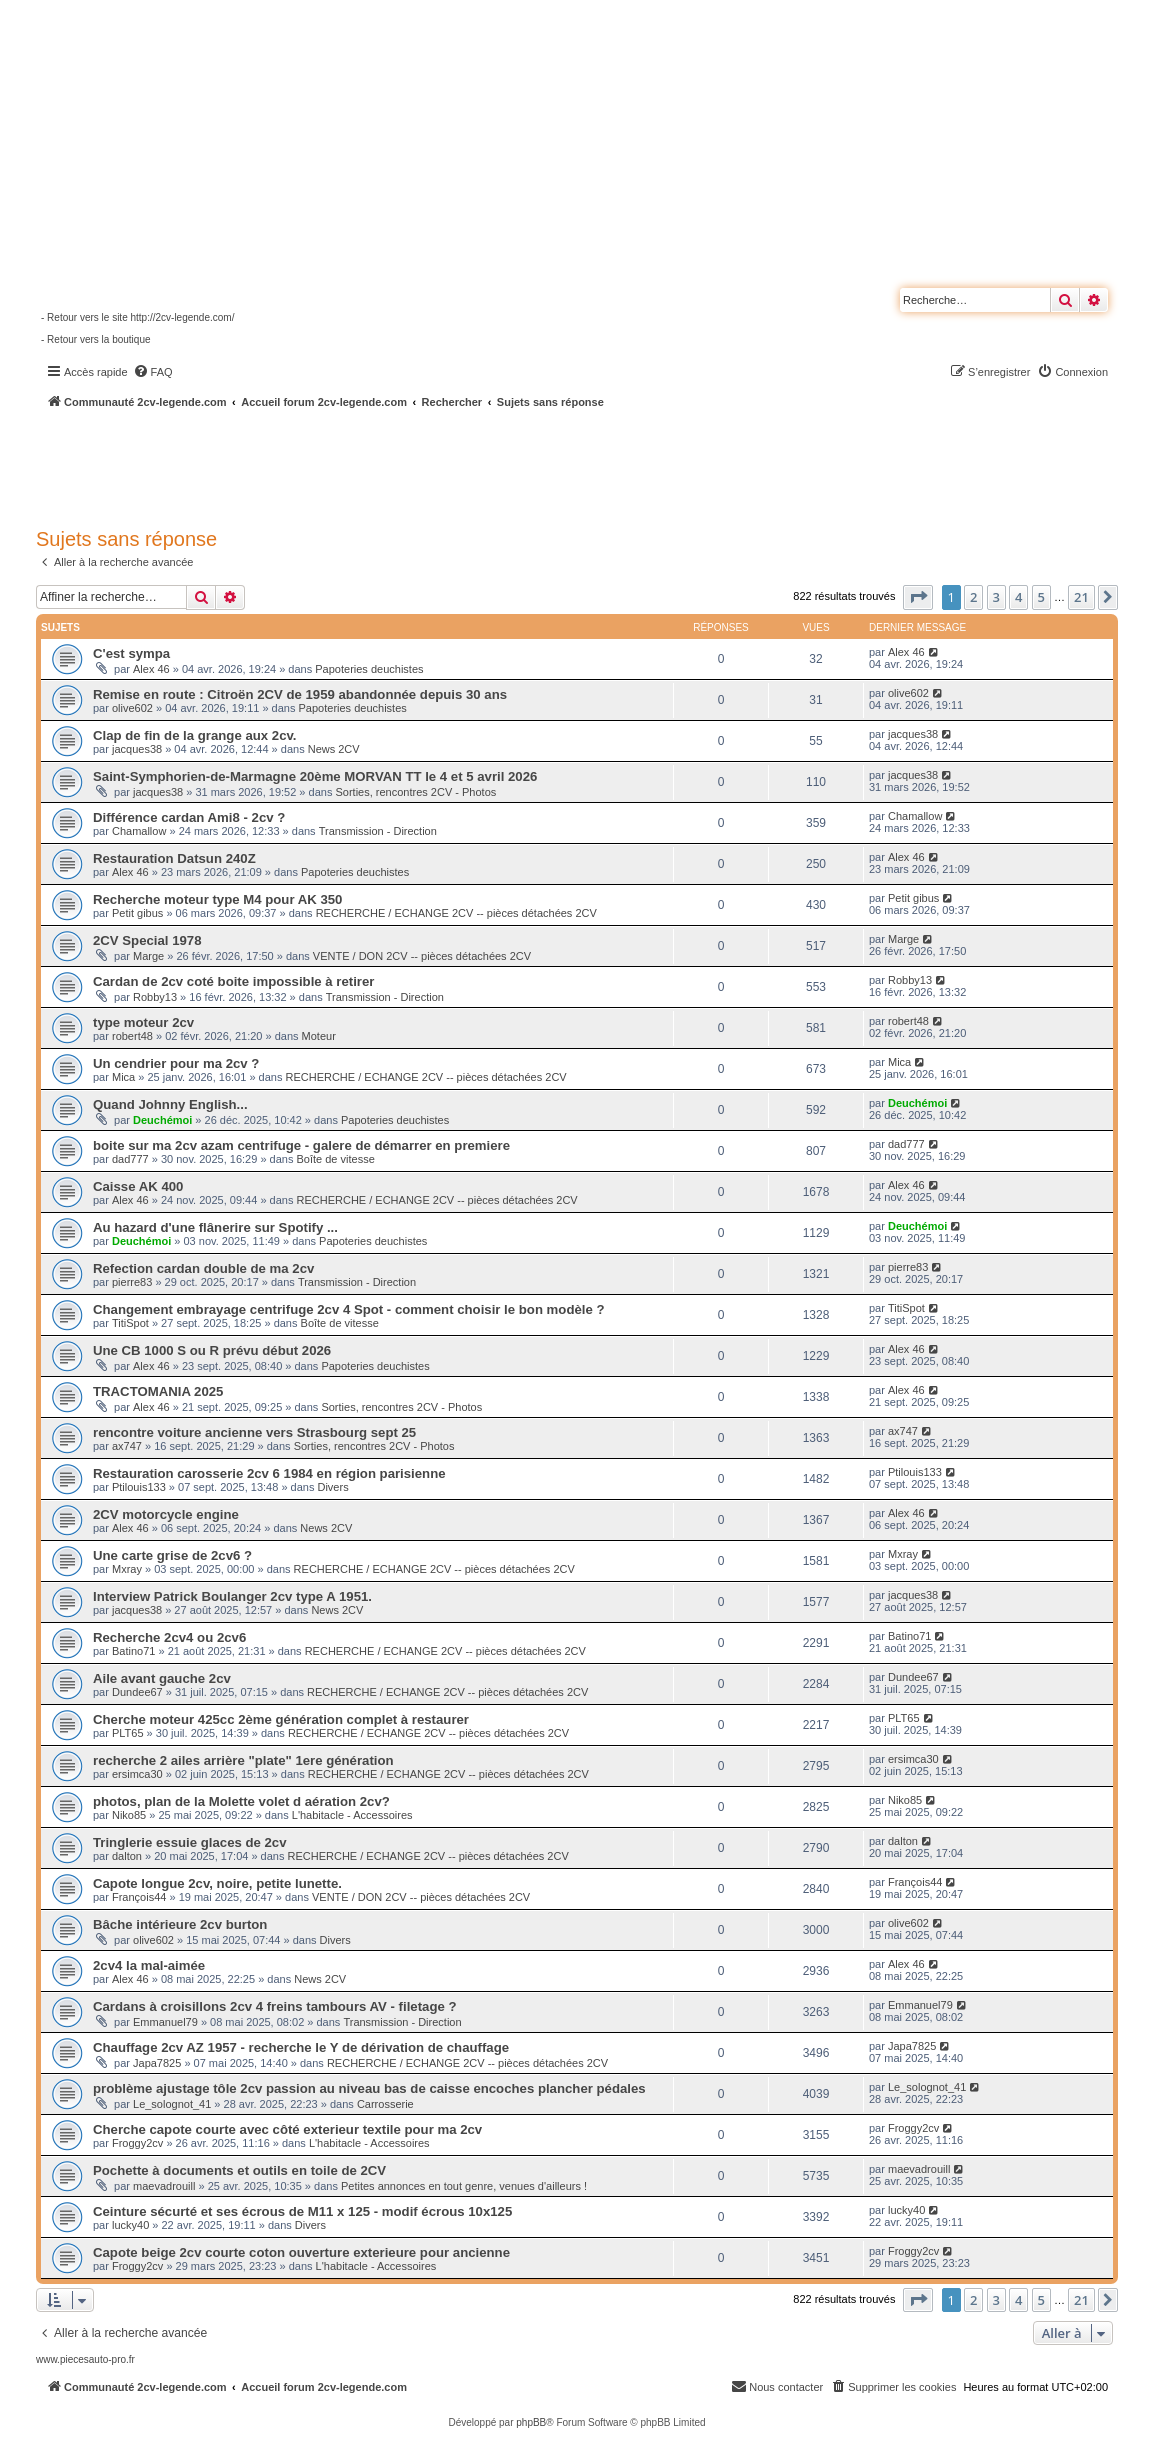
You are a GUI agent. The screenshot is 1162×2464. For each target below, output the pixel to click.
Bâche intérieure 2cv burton (180, 1924)
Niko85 (129, 1815)
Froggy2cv (137, 2143)
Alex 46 (151, 669)
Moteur (319, 1036)
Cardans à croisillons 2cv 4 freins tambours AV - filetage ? (275, 2006)
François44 (139, 1897)
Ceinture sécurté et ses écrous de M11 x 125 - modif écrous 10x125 (302, 2211)
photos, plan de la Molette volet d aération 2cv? (241, 1801)
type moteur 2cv (143, 1022)
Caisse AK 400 (138, 1186)
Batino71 (133, 1651)
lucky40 (130, 2225)
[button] (918, 597)
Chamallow (139, 831)
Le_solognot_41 (172, 2104)
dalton (127, 1856)
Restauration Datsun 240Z (174, 858)
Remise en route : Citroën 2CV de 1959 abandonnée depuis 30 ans (300, 694)
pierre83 (132, 1282)
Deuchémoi (162, 1120)
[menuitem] (153, 372)
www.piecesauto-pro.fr (85, 2359)
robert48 (132, 1036)
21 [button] (1081, 597)
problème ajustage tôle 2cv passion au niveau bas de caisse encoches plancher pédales (369, 2088)
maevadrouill (164, 2186)
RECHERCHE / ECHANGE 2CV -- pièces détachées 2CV (456, 913)
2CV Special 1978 (147, 940)
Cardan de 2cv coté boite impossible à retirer (233, 981)
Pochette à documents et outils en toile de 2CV (239, 2170)
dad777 (130, 1159)
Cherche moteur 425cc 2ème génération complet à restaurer (281, 1719)
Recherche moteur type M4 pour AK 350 (217, 899)
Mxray (127, 1569)
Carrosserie (385, 2104)
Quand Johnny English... (170, 1104)
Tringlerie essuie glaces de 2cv (190, 1842)
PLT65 (128, 1733)
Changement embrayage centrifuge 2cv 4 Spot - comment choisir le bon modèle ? (349, 1309)
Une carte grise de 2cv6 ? (172, 1555)
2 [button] (973, 597)
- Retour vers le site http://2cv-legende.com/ (137, 317)
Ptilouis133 (139, 1487)
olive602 (132, 708)
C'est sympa (131, 653)
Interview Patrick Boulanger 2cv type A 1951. (232, 1596)
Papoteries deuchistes (369, 669)
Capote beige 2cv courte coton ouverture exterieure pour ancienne (301, 2252)
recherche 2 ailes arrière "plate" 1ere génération (243, 1760)
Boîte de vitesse (336, 1159)
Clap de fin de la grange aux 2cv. (195, 735)
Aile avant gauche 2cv (162, 1678)
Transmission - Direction (378, 831)
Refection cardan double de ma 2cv (203, 1268)
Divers (332, 1487)
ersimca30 (137, 1774)
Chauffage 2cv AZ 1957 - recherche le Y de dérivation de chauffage (301, 2047)
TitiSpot (130, 1323)
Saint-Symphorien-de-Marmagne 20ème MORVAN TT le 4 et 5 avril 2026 (315, 776)
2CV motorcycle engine (166, 1514)
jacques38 (137, 749)
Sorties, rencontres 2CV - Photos (415, 792)
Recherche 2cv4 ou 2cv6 (169, 1637)
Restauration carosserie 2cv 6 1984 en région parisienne (269, 1473)
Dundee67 (137, 1692)
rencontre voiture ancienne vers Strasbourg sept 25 (254, 1432)
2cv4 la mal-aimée (149, 1965)
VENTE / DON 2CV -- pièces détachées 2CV (422, 956)
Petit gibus (137, 913)
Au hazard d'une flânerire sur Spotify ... (215, 1227)
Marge (148, 956)
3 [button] (996, 597)
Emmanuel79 (165, 2022)
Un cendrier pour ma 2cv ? (176, 1063)
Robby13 (155, 997)
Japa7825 (157, 2063)
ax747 (127, 1446)
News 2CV (334, 749)
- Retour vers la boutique (96, 339)
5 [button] (1041, 597)
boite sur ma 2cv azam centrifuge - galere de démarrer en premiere (301, 1145)
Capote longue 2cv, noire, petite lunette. (217, 1883)
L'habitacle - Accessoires (352, 1815)
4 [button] (1018, 597)
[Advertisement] (536, 465)
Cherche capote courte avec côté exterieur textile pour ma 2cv (287, 2129)
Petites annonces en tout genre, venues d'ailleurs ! (464, 2186)
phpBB (531, 2422)
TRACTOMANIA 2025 (158, 1391)
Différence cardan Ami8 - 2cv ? (189, 817)
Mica (123, 1077)
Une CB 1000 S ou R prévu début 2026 (212, 1350)
